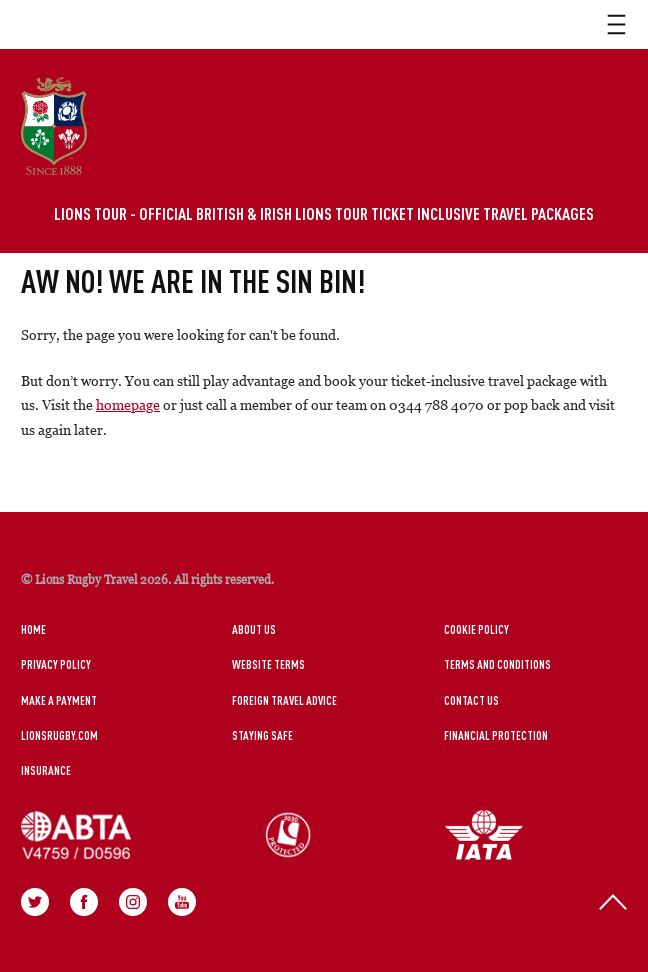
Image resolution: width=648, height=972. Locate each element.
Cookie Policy (476, 629)
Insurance (46, 770)
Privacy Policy (56, 664)
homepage (128, 404)
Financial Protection (496, 735)
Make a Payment (59, 700)
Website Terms (268, 664)
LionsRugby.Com (59, 735)
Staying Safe (262, 735)
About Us (254, 629)
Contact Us (471, 700)
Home (33, 629)
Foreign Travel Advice (284, 700)
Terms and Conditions (497, 664)
